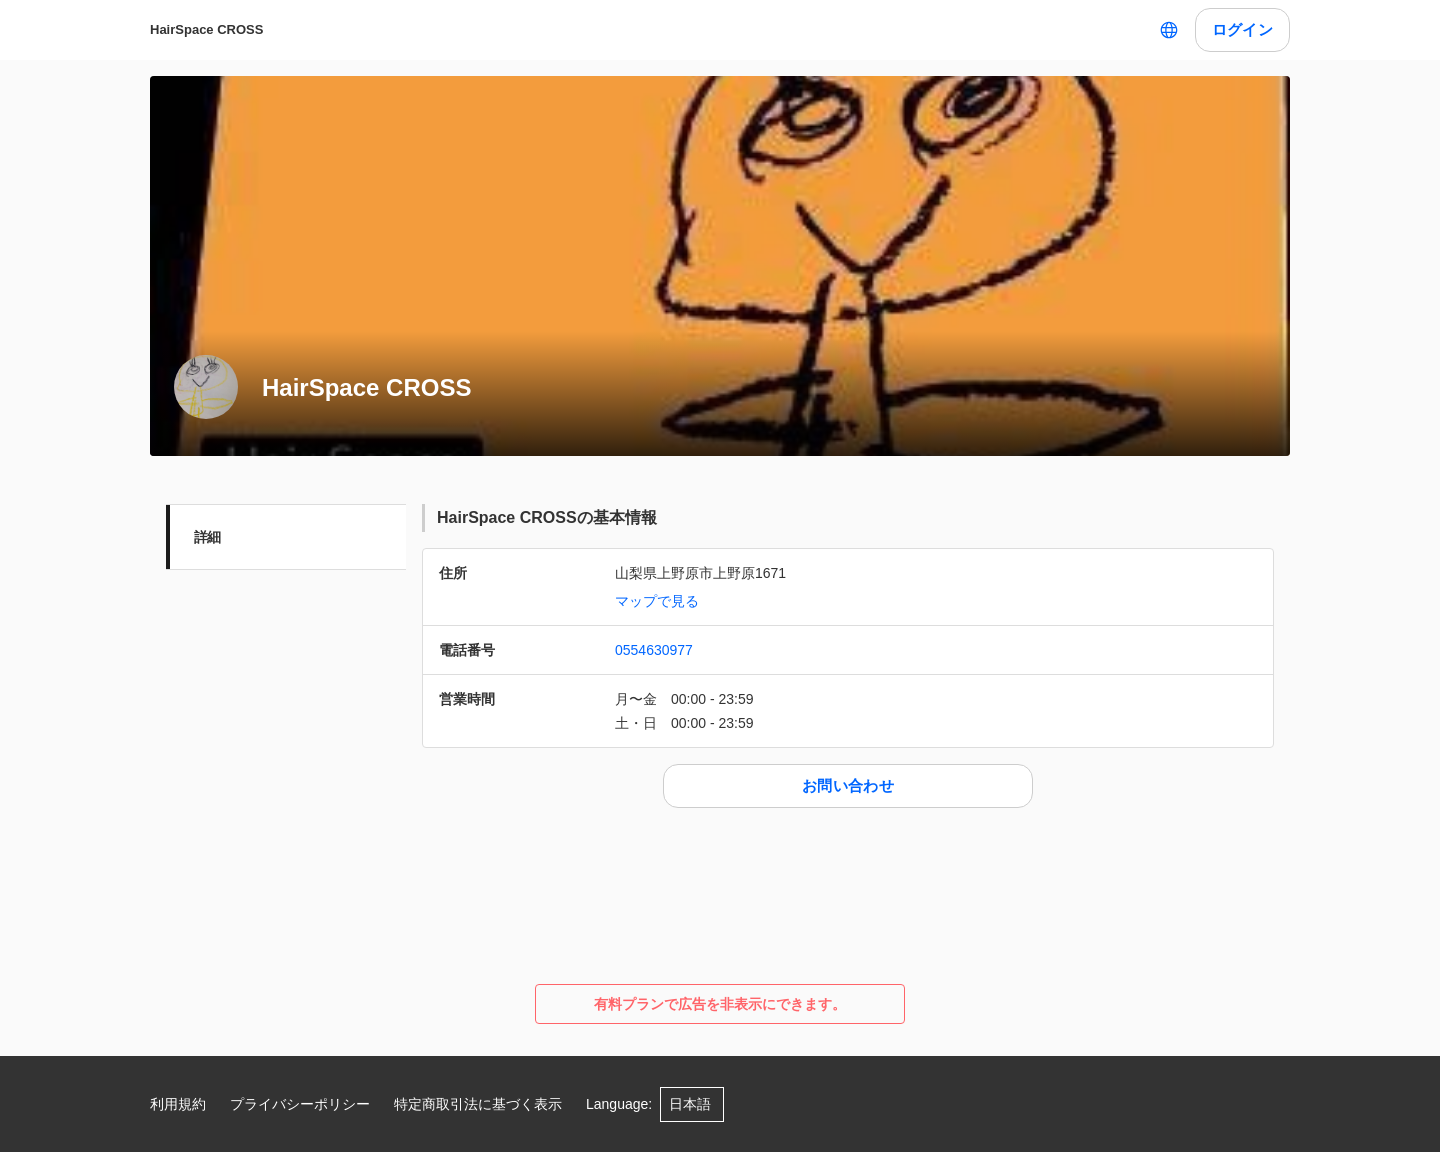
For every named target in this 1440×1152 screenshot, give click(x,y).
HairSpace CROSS (206, 29)
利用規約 (178, 1104)
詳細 (207, 537)
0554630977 (654, 650)
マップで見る (657, 601)
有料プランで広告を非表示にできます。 (720, 1004)
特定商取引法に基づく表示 (478, 1104)
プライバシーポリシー (300, 1104)
